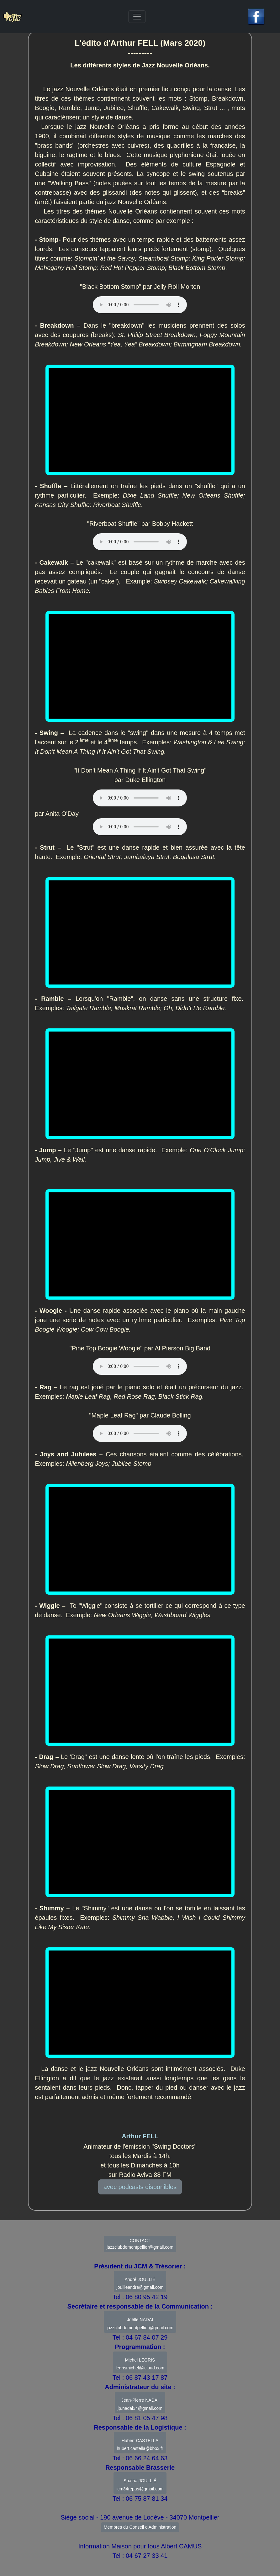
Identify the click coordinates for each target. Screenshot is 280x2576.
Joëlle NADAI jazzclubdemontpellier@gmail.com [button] (140, 2323)
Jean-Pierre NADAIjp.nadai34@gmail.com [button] (140, 2404)
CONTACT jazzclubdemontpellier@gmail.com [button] (140, 2244)
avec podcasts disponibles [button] (140, 2186)
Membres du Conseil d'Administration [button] (140, 2527)
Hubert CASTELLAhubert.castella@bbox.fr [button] (140, 2444)
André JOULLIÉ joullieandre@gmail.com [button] (140, 2283)
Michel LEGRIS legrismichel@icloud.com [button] (140, 2364)
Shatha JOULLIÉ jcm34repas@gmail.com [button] (139, 2484)
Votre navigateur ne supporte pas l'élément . (140, 541)
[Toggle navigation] (137, 16)
